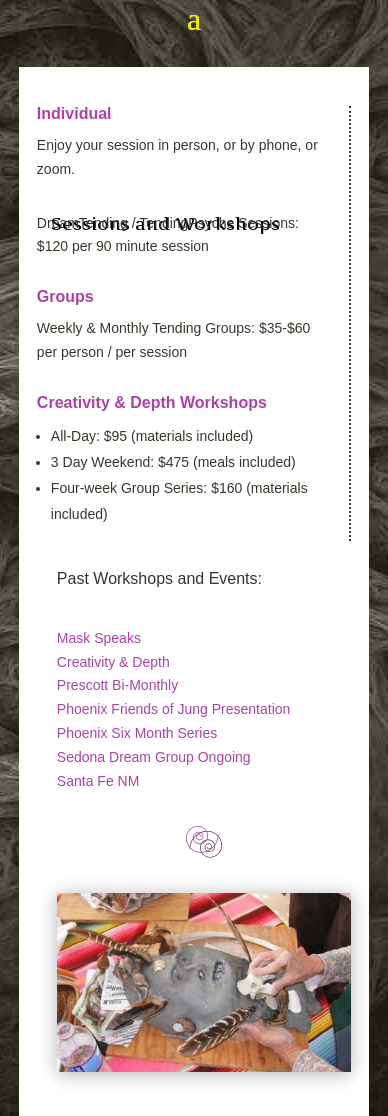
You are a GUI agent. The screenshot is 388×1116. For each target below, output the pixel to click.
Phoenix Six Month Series (137, 733)
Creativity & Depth (113, 662)
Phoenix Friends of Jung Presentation (173, 709)
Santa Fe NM (98, 781)
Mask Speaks (99, 638)
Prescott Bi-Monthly (117, 685)
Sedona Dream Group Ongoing (154, 757)
